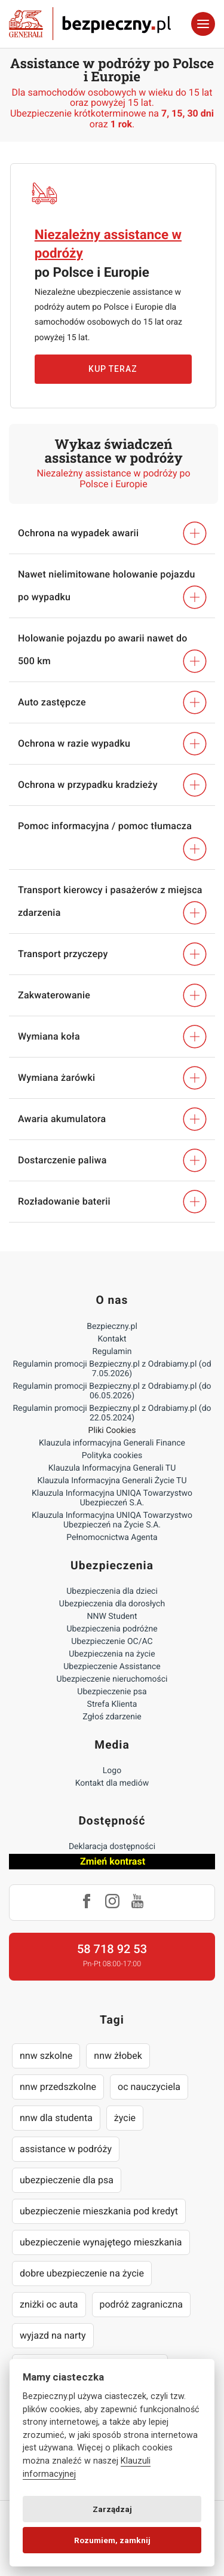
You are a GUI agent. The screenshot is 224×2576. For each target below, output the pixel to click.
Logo (112, 1771)
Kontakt (111, 1339)
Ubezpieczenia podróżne (111, 1629)
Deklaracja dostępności (112, 1846)
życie (125, 2117)
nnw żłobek (118, 2055)
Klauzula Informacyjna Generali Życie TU (111, 1481)
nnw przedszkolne (58, 2086)
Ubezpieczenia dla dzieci (112, 1591)
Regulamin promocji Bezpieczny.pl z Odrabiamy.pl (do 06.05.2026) (112, 1391)
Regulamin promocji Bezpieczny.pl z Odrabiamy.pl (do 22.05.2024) (112, 1413)
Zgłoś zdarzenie (112, 1717)
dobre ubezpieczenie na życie (82, 2273)
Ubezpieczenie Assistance (112, 1667)
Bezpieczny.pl (112, 1326)
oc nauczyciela (149, 2086)
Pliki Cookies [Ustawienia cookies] (112, 1430)
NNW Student (112, 1616)
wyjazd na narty (53, 2335)
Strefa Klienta (112, 1704)
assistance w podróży (66, 2149)
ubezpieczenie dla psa (66, 2180)
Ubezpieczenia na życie (112, 1654)
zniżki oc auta (49, 2304)
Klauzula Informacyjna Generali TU (112, 1468)
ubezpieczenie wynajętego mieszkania (101, 2242)
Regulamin (111, 1351)
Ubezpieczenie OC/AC (111, 1641)
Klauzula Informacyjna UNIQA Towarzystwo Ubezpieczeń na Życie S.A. (112, 1520)
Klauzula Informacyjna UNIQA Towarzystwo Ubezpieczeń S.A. (112, 1498)
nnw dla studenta (56, 2117)
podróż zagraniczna (141, 2304)
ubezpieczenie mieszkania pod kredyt (99, 2211)
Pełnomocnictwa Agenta (111, 1537)
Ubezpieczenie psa (111, 1692)
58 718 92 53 (112, 1949)
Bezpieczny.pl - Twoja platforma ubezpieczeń (90, 24)
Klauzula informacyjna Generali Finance (112, 1443)
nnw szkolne (46, 2055)
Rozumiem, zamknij (112, 2540)
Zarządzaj (112, 2509)
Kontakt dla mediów (112, 1783)
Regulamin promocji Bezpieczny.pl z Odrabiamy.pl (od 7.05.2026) (112, 1369)
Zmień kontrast (112, 1861)
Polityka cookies (112, 1455)
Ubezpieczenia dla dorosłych (112, 1604)
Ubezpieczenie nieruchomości (112, 1679)
